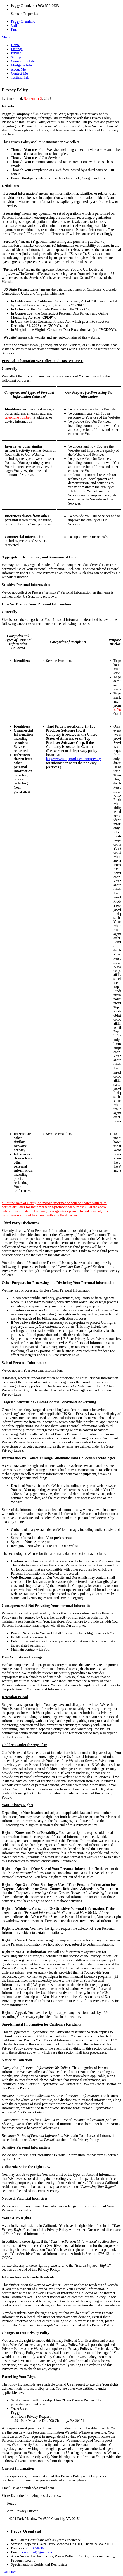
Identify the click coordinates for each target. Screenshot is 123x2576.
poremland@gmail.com (37, 2552)
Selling (16, 57)
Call (14, 25)
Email (15, 29)
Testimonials (20, 77)
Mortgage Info (21, 65)
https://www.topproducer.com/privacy (73, 759)
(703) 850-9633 (36, 2548)
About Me (18, 69)
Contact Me (19, 73)
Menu (6, 37)
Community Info (23, 61)
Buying (16, 53)
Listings (17, 49)
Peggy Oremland (23, 21)
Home (15, 45)
